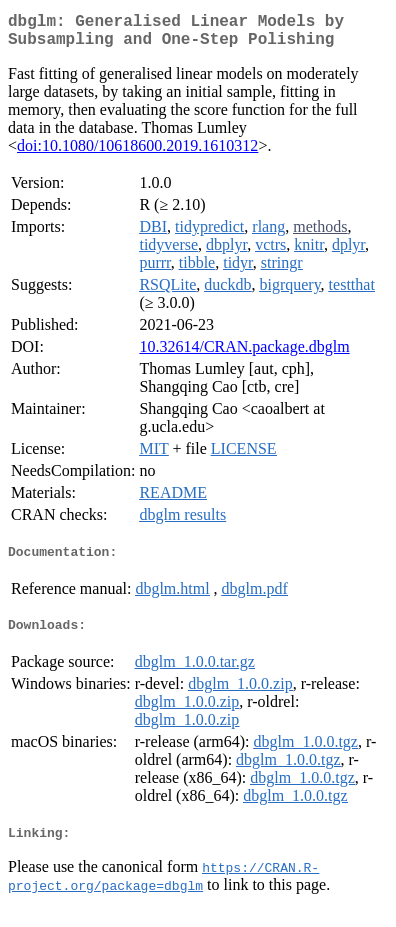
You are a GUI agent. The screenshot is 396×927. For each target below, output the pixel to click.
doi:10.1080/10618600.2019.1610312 (137, 153)
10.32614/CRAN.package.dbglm (244, 354)
